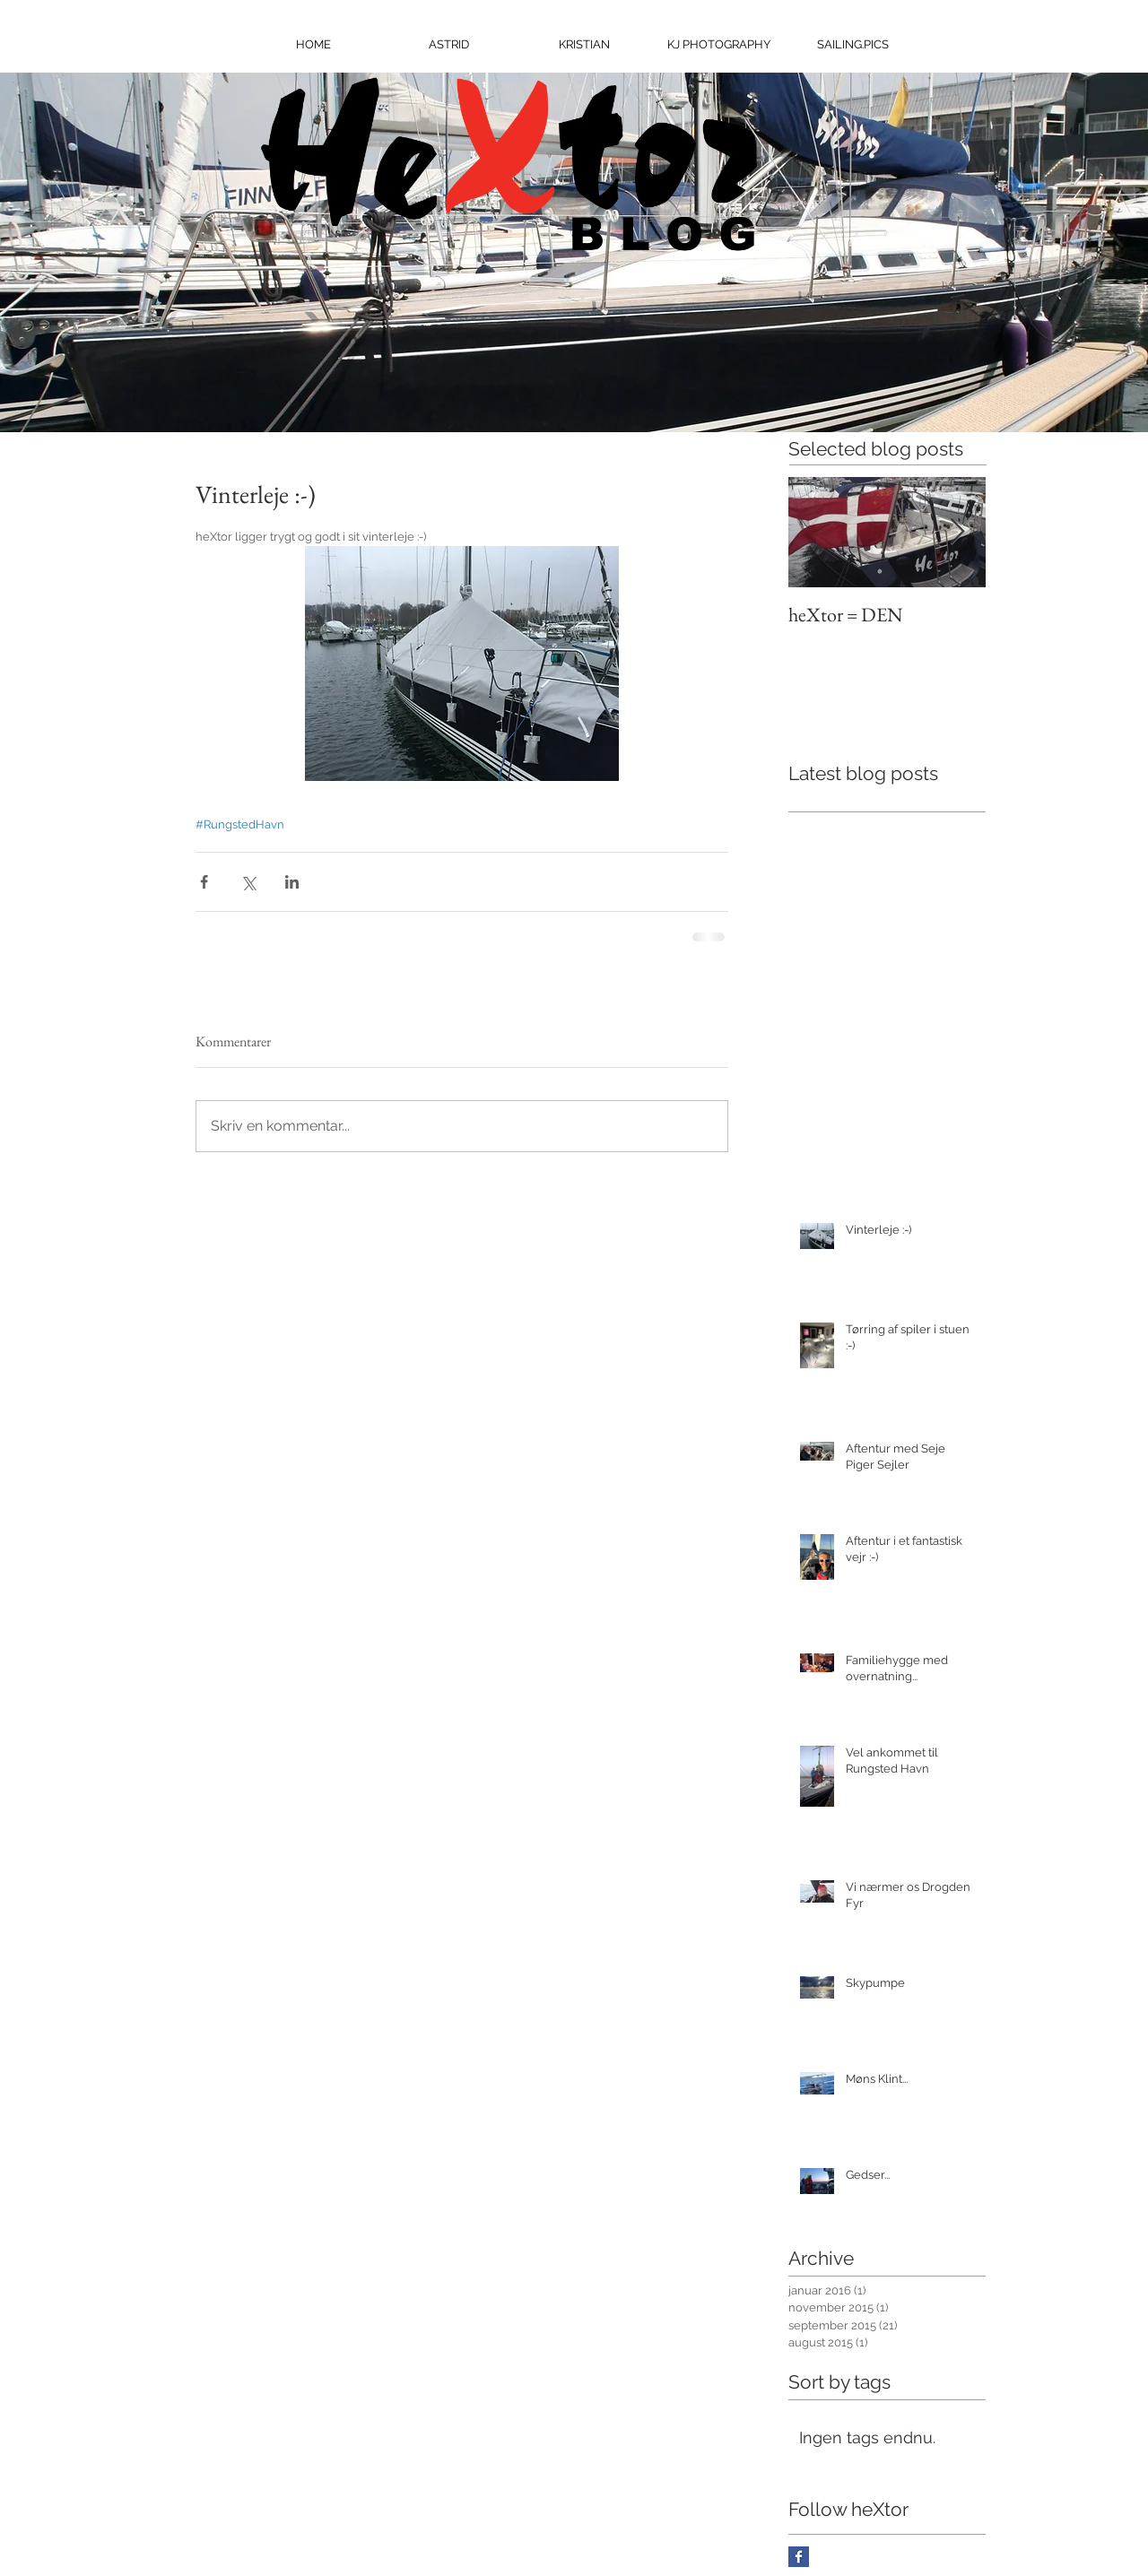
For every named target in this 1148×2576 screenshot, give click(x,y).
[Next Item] (957, 533)
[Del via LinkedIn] (291, 881)
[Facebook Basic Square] (798, 2556)
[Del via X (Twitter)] (248, 881)
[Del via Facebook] (204, 881)
